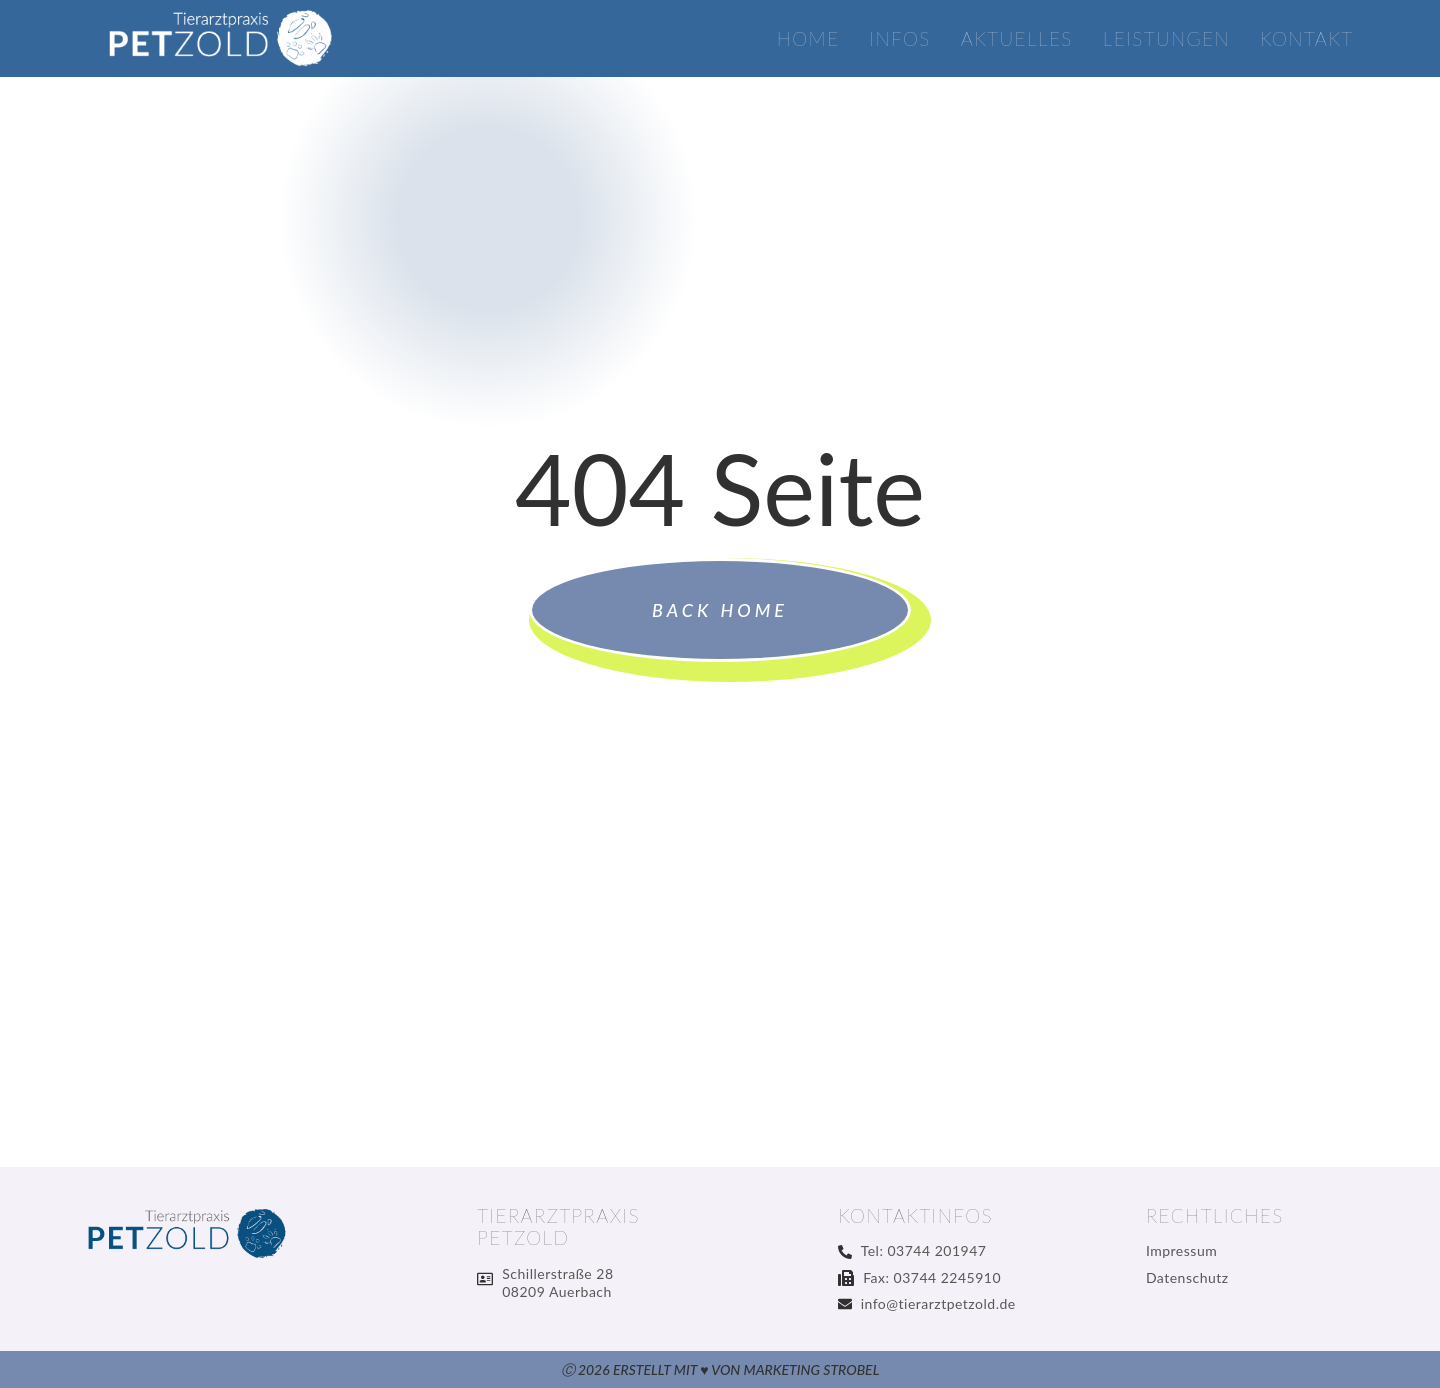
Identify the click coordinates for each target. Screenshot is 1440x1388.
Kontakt (1307, 39)
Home (808, 39)
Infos (899, 39)
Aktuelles (1017, 39)
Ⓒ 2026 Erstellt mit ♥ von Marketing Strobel (720, 1369)
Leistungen (1166, 39)
